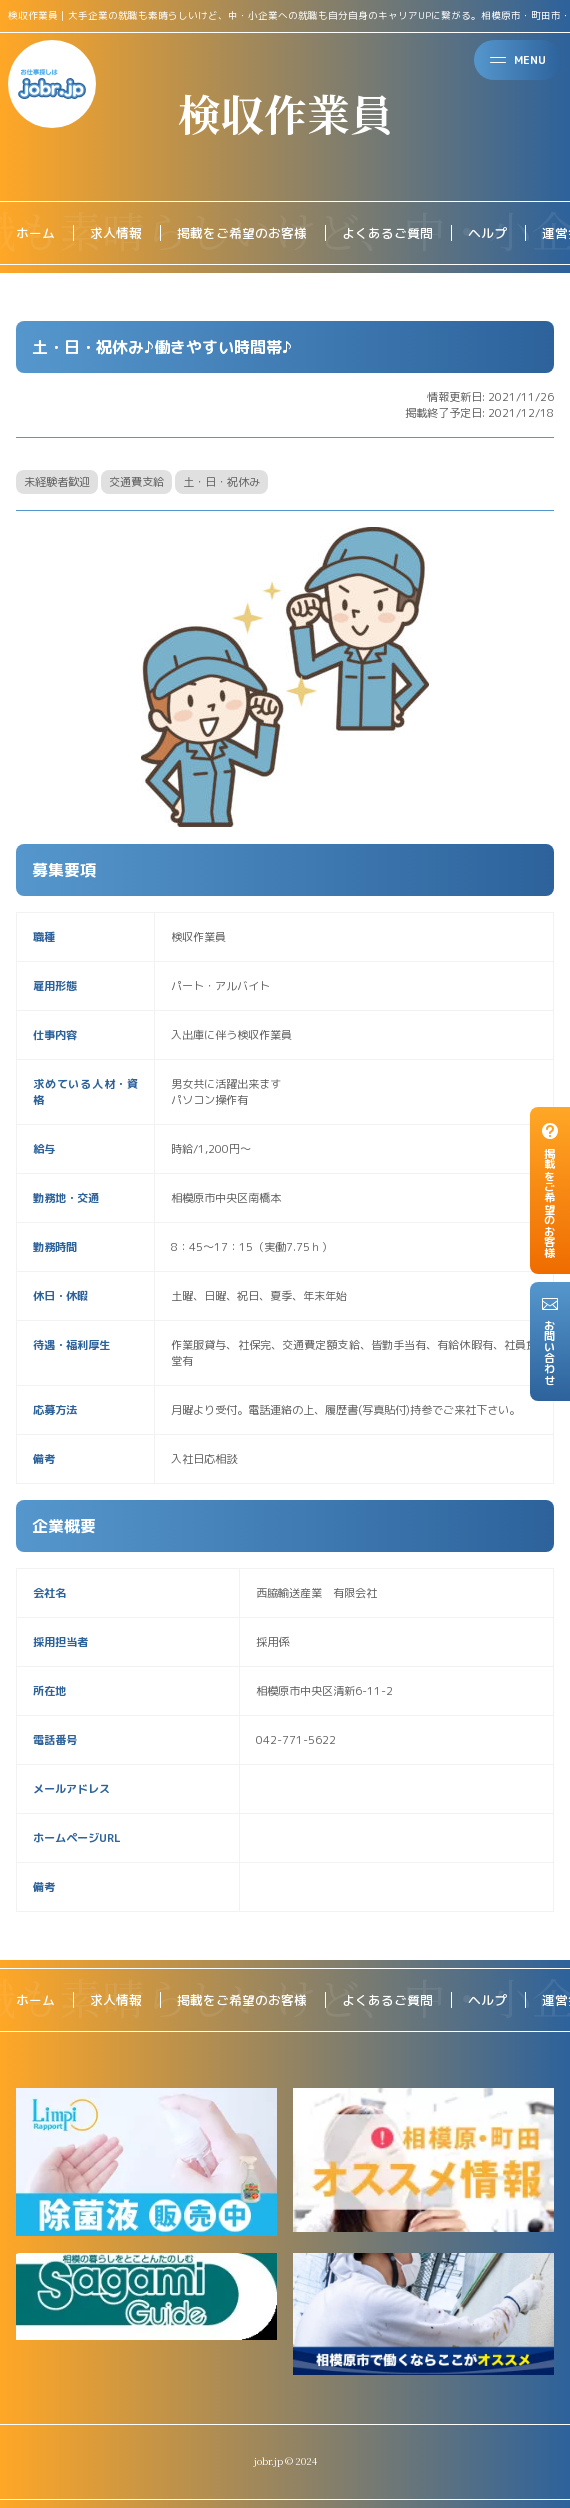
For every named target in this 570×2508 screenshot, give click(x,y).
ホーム (35, 233)
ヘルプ (487, 233)
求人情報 (116, 233)
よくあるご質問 (387, 233)
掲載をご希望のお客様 (242, 233)
